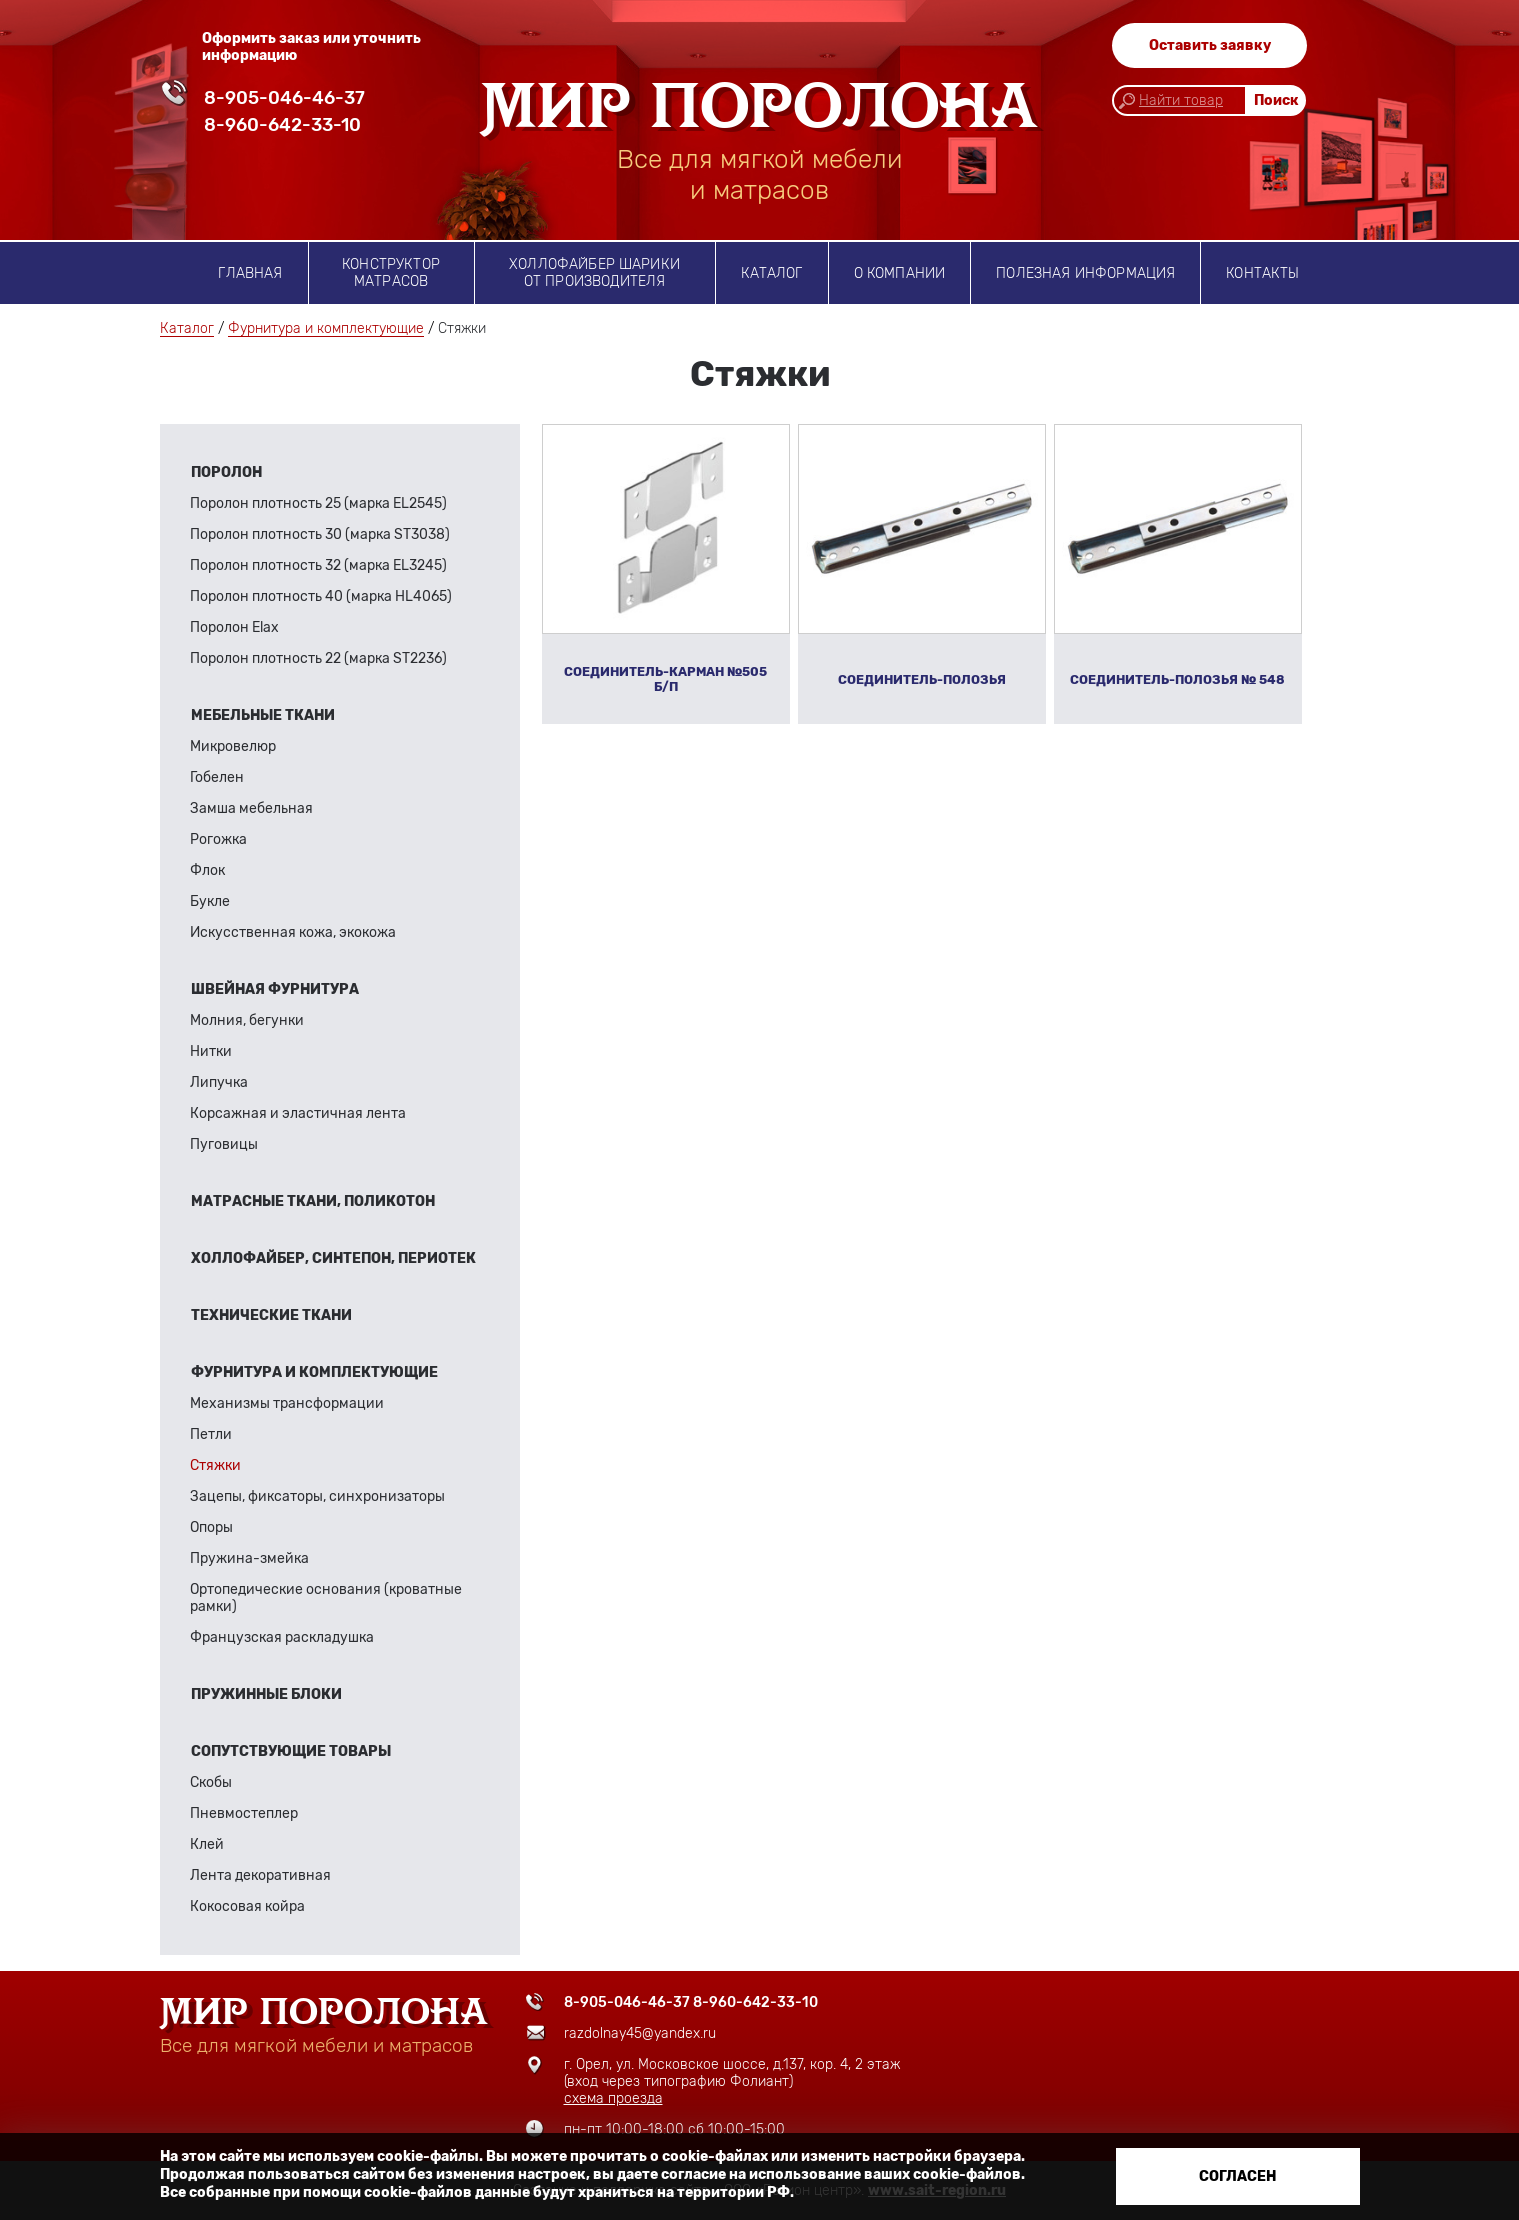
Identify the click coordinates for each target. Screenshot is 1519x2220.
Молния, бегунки (247, 1020)
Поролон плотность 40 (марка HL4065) (321, 596)
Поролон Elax (234, 627)
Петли (211, 1434)
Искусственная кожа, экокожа (293, 932)
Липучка (219, 1082)
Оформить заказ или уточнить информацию (311, 47)
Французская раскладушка (282, 1637)
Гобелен (217, 777)
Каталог (772, 273)
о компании (900, 273)
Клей (207, 1844)
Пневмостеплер (244, 1813)
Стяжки (215, 1465)
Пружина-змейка (249, 1558)
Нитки (211, 1051)
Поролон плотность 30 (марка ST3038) (320, 534)
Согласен (1237, 2176)
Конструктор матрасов (391, 273)
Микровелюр (233, 746)
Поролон (226, 472)
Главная (250, 273)
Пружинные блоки (266, 1694)
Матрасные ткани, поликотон (313, 1201)
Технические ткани (271, 1315)
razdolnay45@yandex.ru (640, 2033)
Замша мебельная (251, 808)
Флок (207, 870)
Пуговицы (224, 1144)
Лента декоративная (260, 1875)
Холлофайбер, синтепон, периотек (333, 1258)
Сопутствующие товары (291, 1751)
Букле (210, 901)
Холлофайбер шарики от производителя (594, 273)
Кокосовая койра (247, 1906)
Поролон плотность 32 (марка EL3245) (318, 565)
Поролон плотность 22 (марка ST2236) (318, 658)
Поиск (1276, 100)
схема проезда (613, 2098)
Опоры (211, 1527)
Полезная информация (1085, 273)
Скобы (211, 1782)
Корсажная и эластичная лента (298, 1113)
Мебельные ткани (263, 715)
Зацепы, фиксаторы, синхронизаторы (317, 1496)
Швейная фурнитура (275, 989)
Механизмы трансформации (287, 1403)
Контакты (1262, 273)
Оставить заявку (1210, 45)
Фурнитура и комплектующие (326, 328)
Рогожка (218, 839)
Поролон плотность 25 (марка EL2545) (318, 503)
